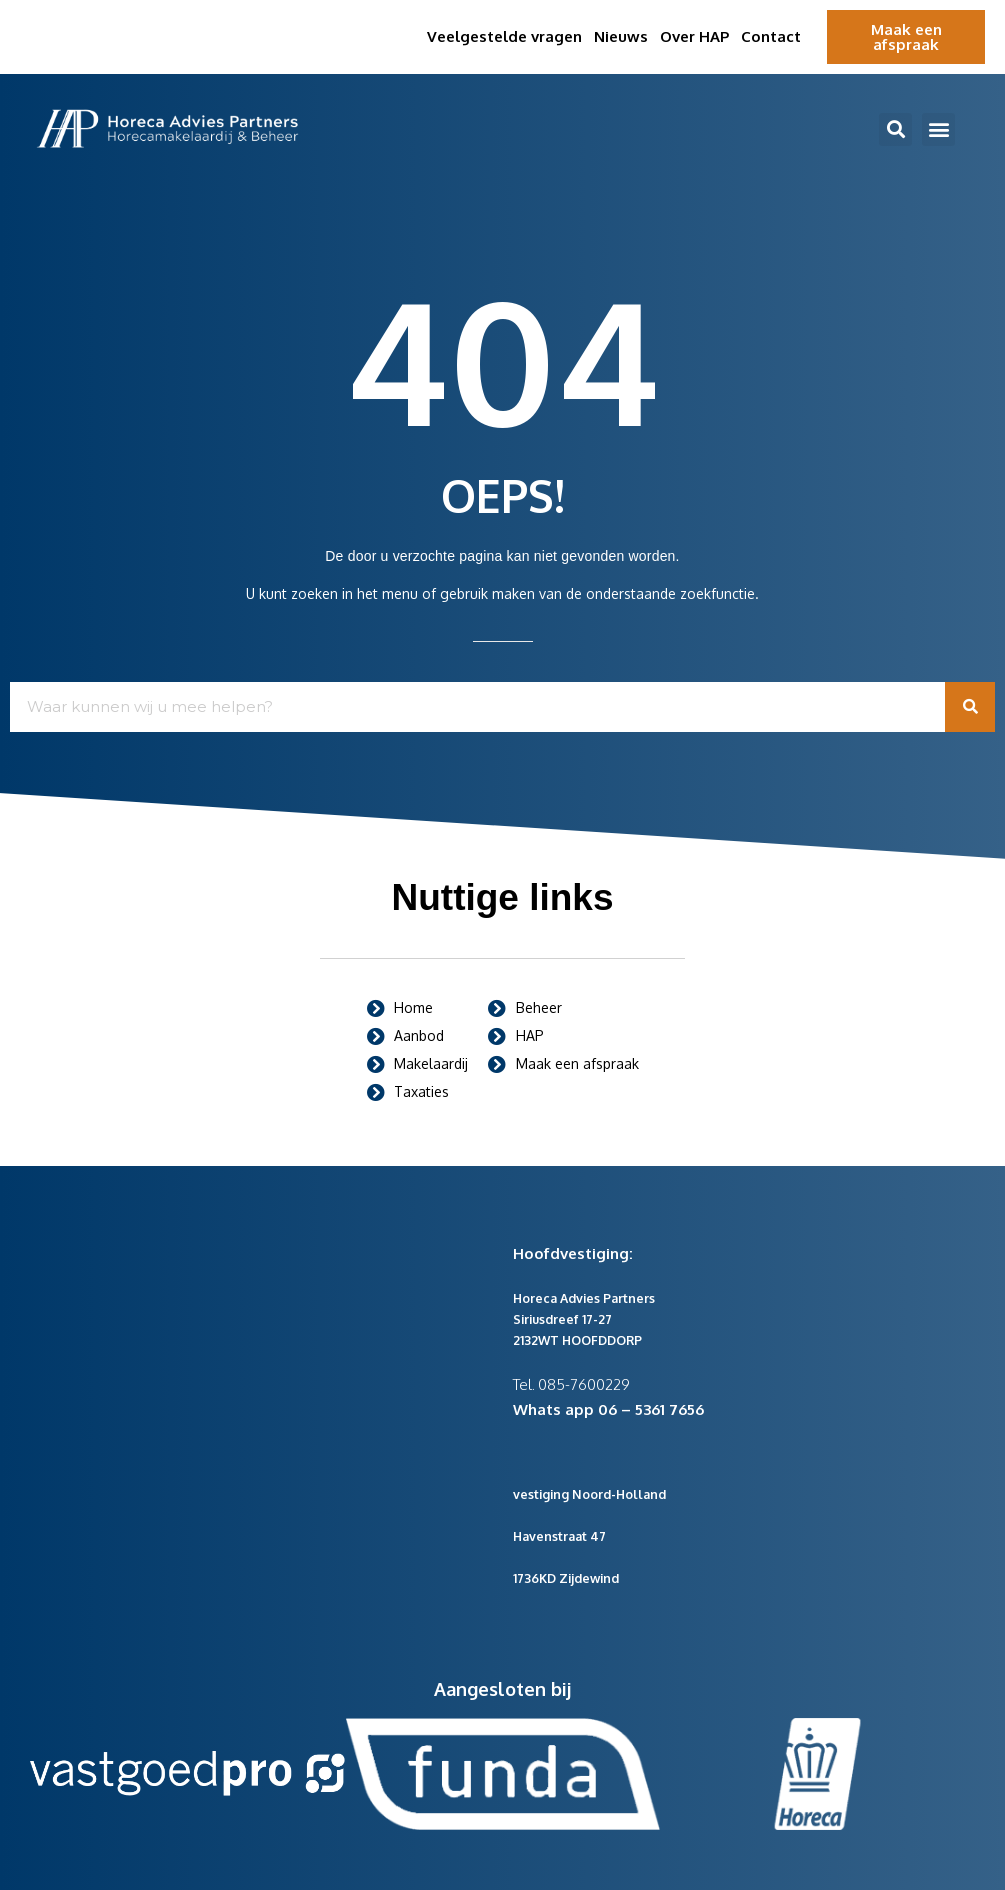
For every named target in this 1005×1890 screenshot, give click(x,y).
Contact (771, 36)
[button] (895, 129)
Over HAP (694, 36)
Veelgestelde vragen (504, 36)
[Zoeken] (970, 707)
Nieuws (621, 36)
